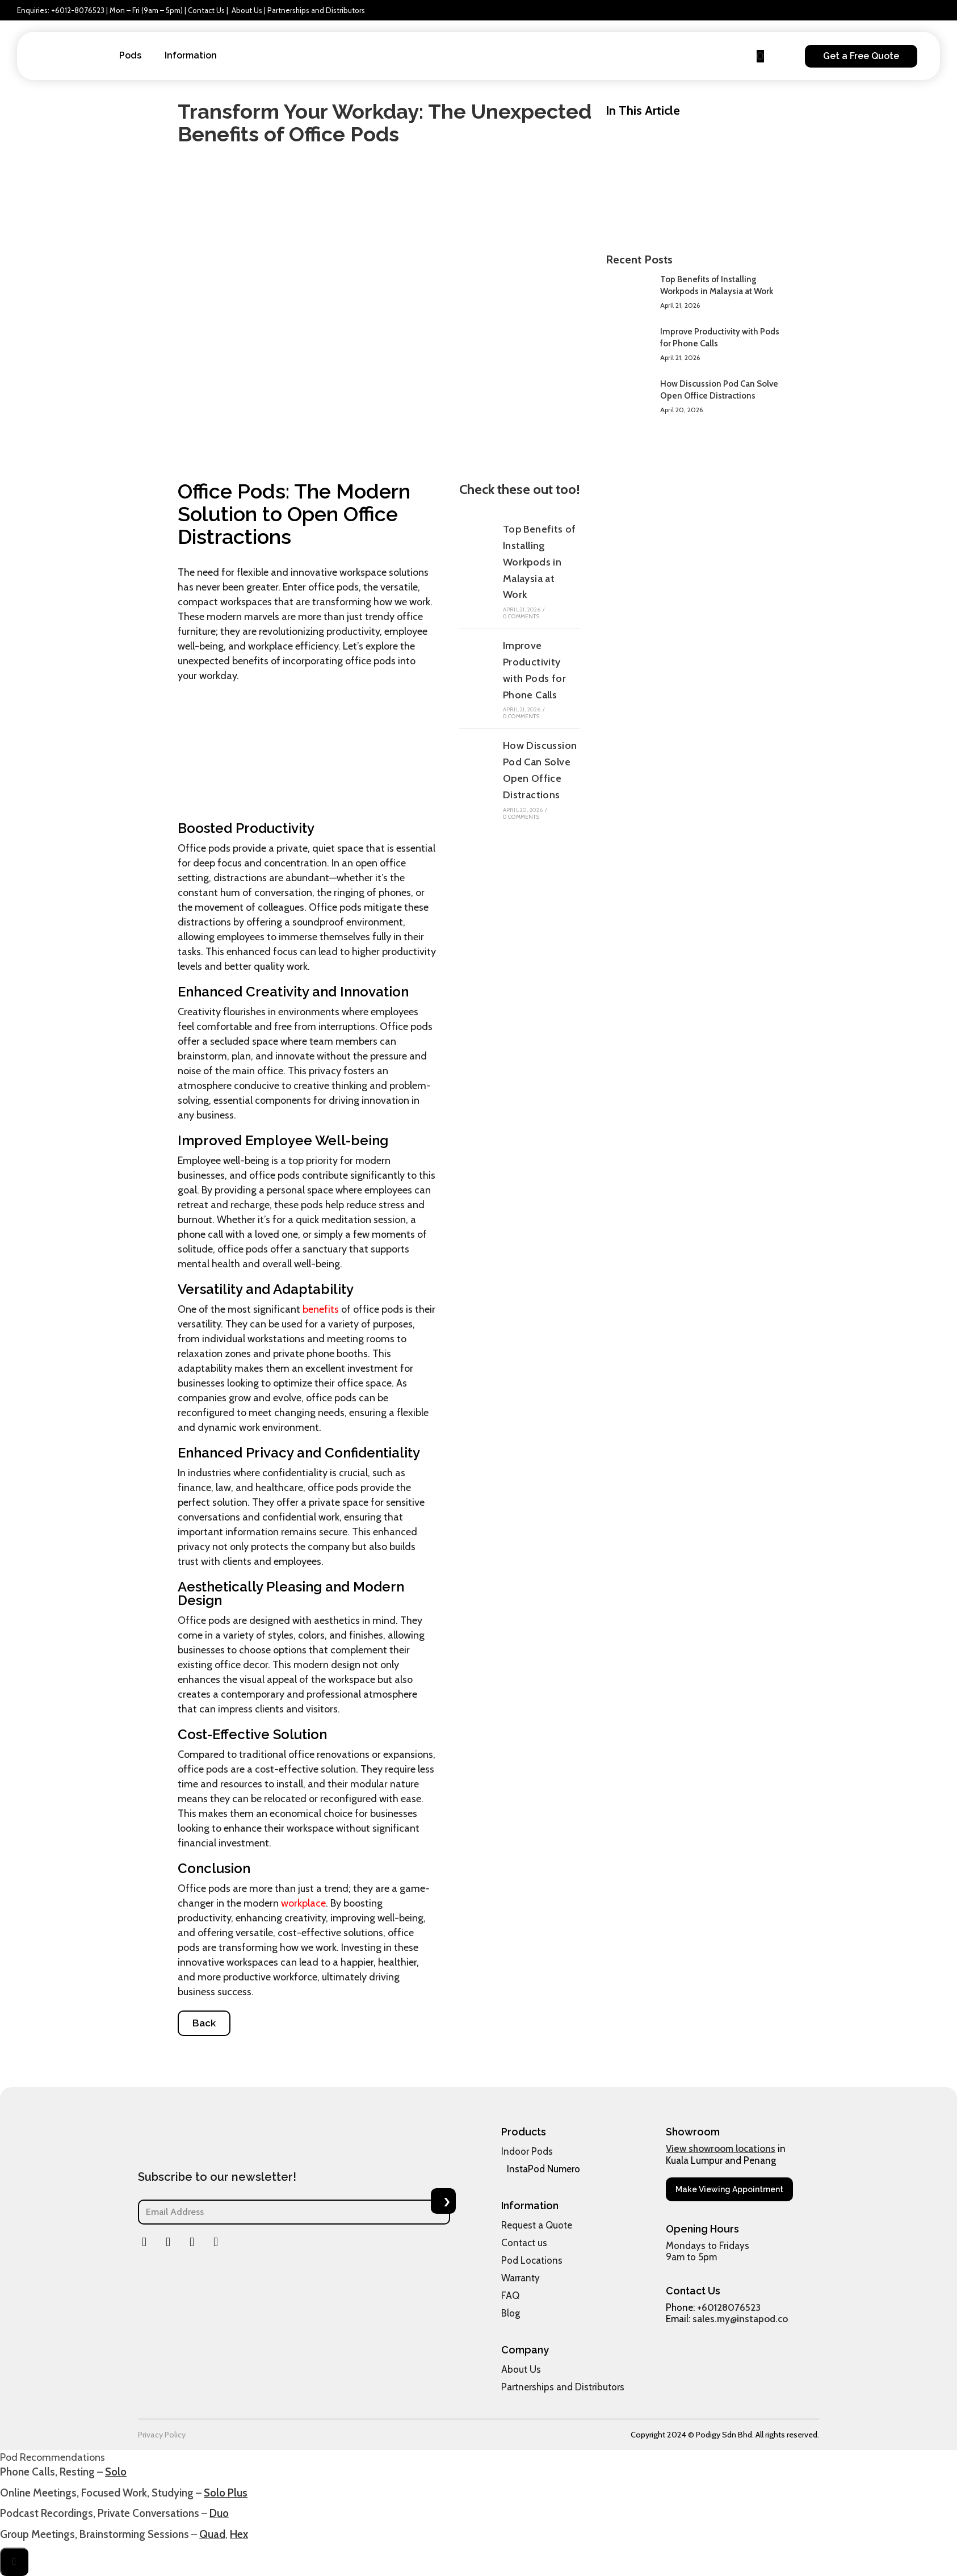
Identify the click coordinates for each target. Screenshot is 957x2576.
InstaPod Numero (543, 2169)
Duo (219, 2513)
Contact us (524, 2242)
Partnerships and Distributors (316, 10)
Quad (212, 2534)
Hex (239, 2534)
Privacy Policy (162, 2435)
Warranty (520, 2278)
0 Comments (521, 616)
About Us (247, 10)
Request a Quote (536, 2225)
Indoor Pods (527, 2151)
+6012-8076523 (77, 10)
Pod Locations (532, 2260)
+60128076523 (729, 2307)
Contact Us (206, 10)
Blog (510, 2313)
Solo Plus (225, 2492)
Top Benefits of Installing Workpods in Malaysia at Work (539, 562)
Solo (116, 2471)
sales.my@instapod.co (740, 2318)
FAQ (510, 2295)
